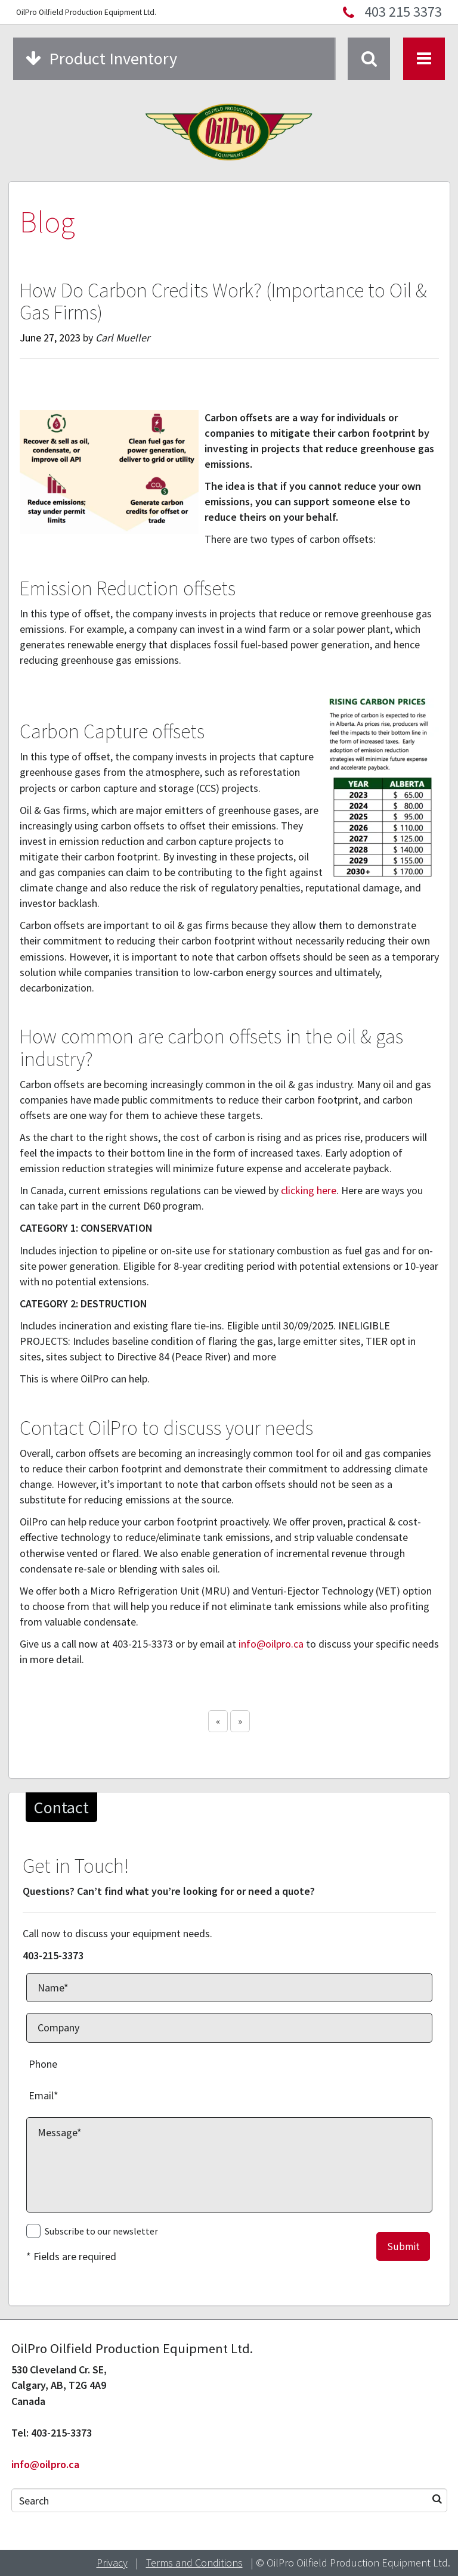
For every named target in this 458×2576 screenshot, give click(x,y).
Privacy (112, 2562)
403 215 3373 (403, 11)
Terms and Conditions (194, 2562)
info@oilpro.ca (271, 1644)
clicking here (308, 1190)
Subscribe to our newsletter (101, 2231)
